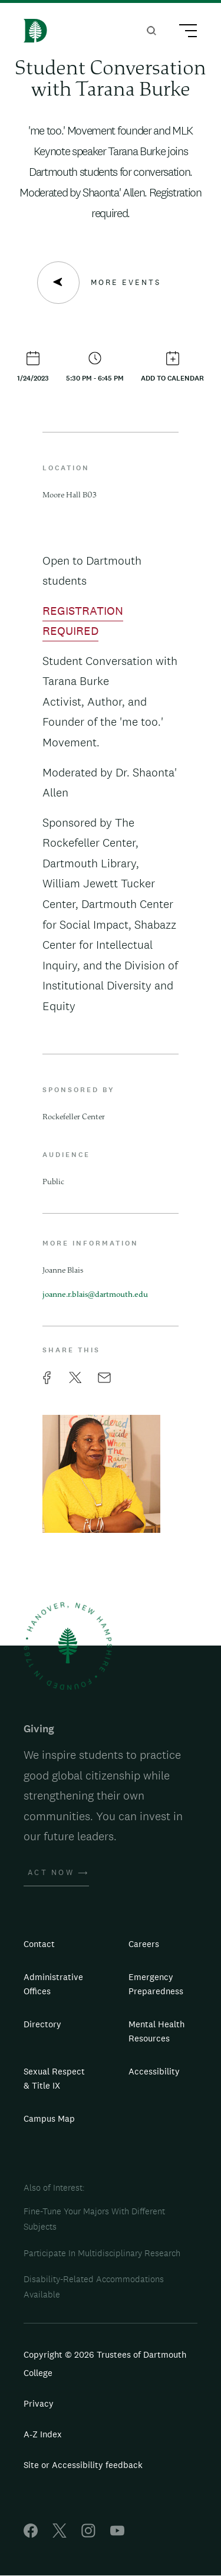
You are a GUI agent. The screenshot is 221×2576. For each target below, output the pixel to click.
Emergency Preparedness (155, 1984)
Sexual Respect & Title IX (54, 2078)
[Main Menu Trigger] (182, 32)
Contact (39, 1943)
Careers (143, 1943)
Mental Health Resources (156, 2031)
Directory (42, 2024)
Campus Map (49, 2118)
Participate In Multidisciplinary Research (102, 2253)
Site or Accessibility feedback (83, 2464)
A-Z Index (43, 2434)
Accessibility (154, 2071)
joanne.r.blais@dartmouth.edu (95, 1295)
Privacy (39, 2403)
